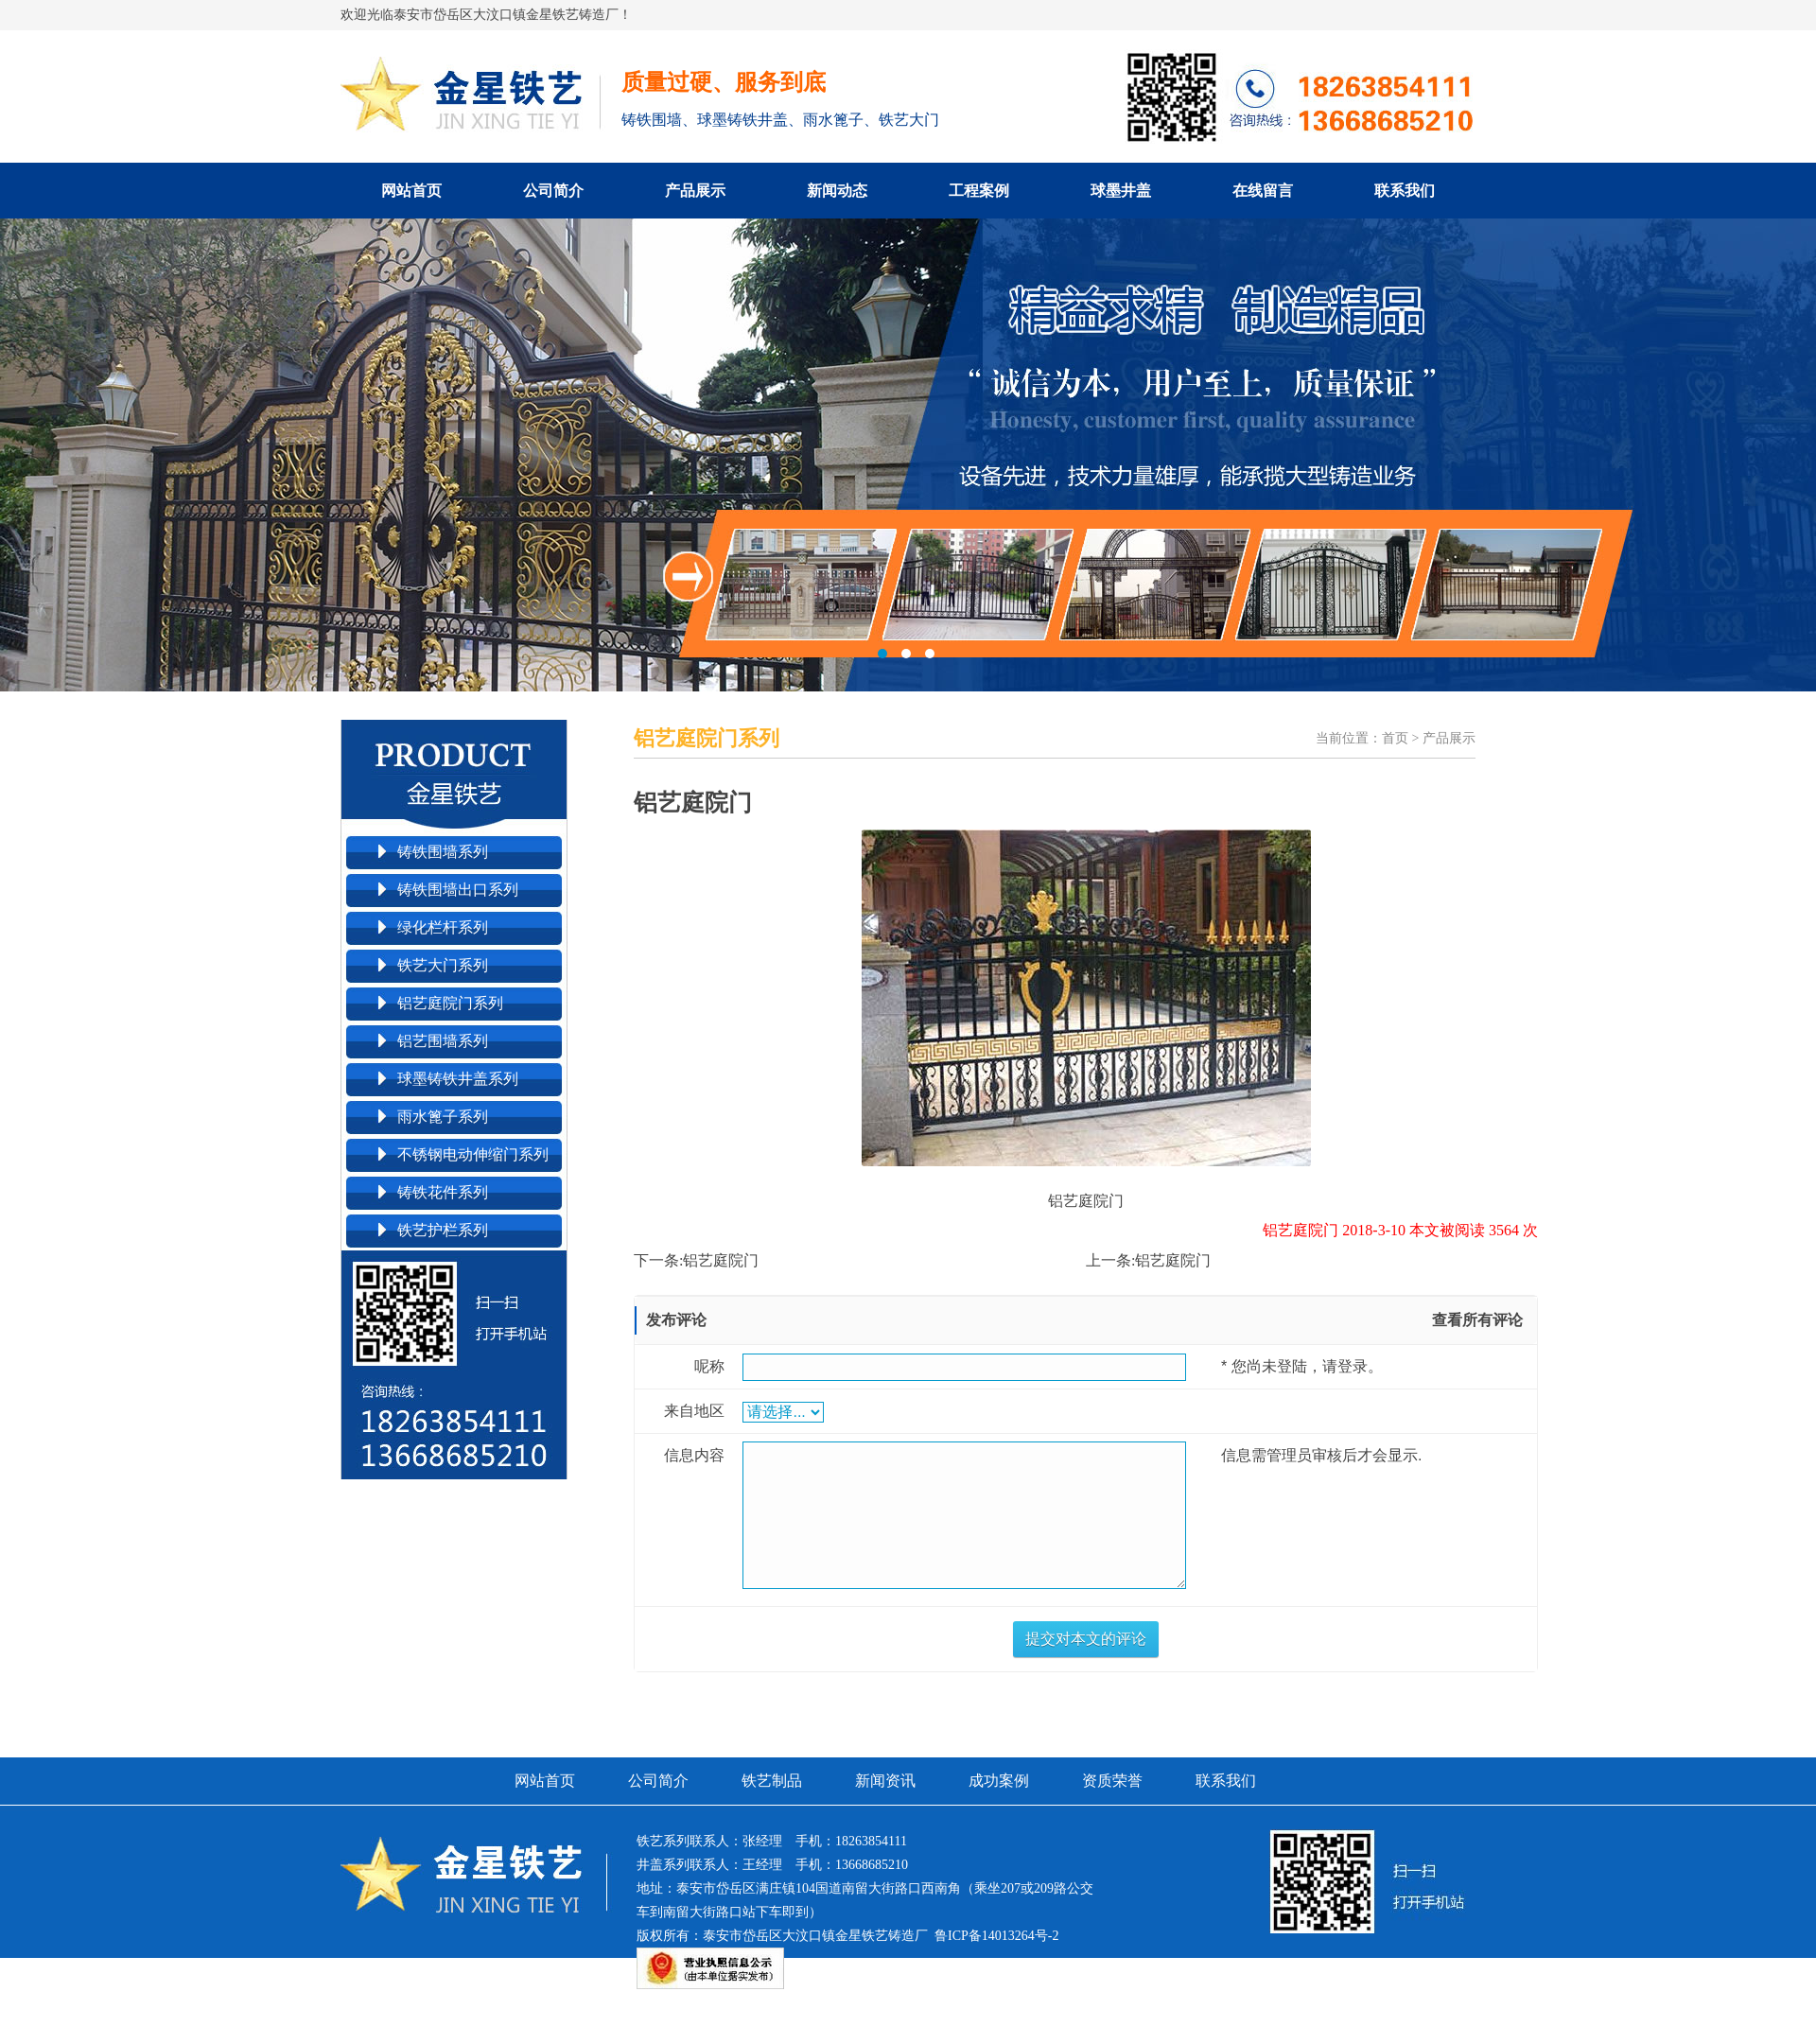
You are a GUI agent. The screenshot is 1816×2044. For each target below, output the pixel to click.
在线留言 (1262, 191)
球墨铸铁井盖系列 (457, 1079)
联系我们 (1404, 191)
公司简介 (553, 191)
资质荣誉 (1112, 1781)
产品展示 (695, 191)
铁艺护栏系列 (442, 1230)
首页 (1395, 738)
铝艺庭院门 (721, 1260)
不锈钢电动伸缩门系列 (473, 1154)
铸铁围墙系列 (442, 852)
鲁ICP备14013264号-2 (996, 1936)
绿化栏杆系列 (442, 927)
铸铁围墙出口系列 (457, 890)
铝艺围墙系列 (442, 1041)
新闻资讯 (885, 1781)
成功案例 (999, 1781)
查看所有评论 (1477, 1320)
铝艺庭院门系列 (450, 1003)
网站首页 (411, 191)
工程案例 (979, 191)
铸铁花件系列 (442, 1192)
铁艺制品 (772, 1781)
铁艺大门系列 (442, 965)
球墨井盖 (1121, 191)
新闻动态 (837, 191)
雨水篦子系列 (442, 1117)
